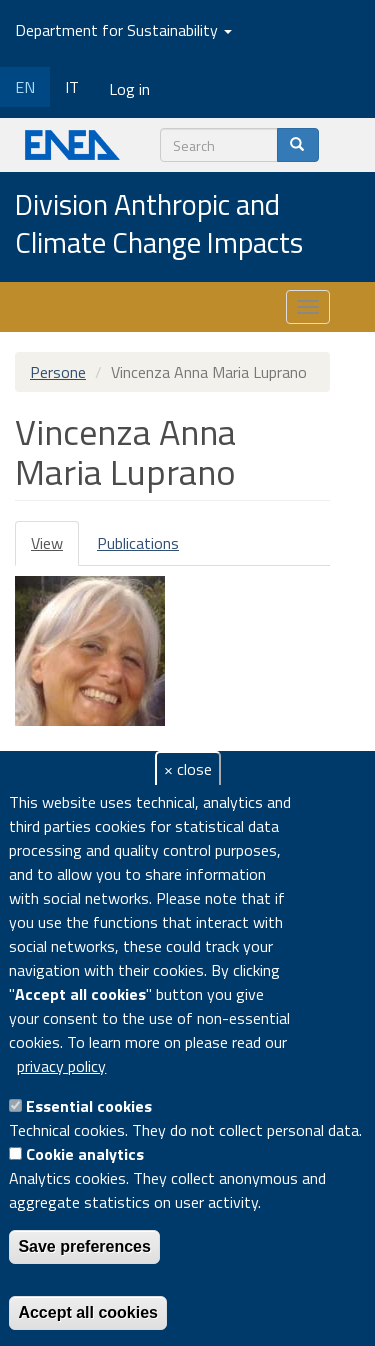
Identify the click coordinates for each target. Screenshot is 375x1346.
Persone (58, 372)
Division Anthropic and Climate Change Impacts (159, 224)
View (55, 548)
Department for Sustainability (123, 30)
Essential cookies (89, 1106)
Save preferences (84, 1246)
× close (188, 769)
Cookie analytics (85, 1154)
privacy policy (61, 1066)
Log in (129, 89)
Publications (138, 543)
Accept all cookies (88, 1312)
